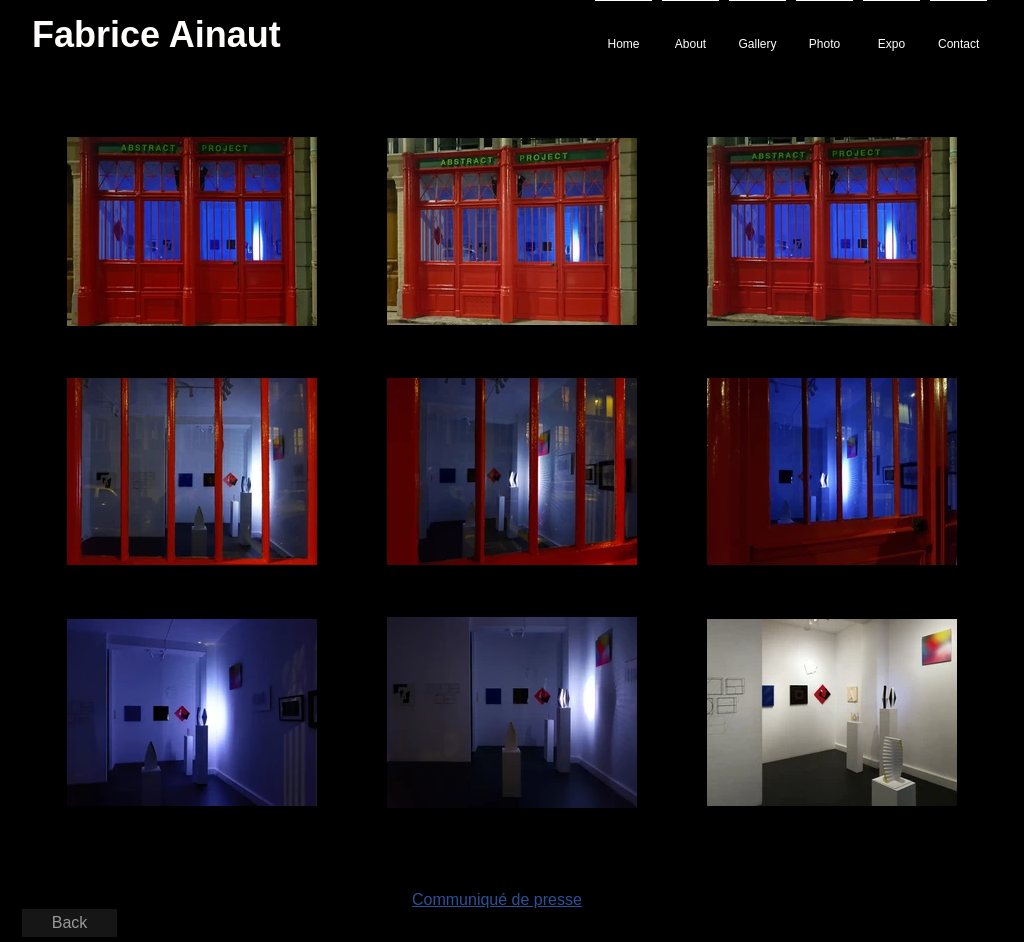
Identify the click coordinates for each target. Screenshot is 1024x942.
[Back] (69, 923)
